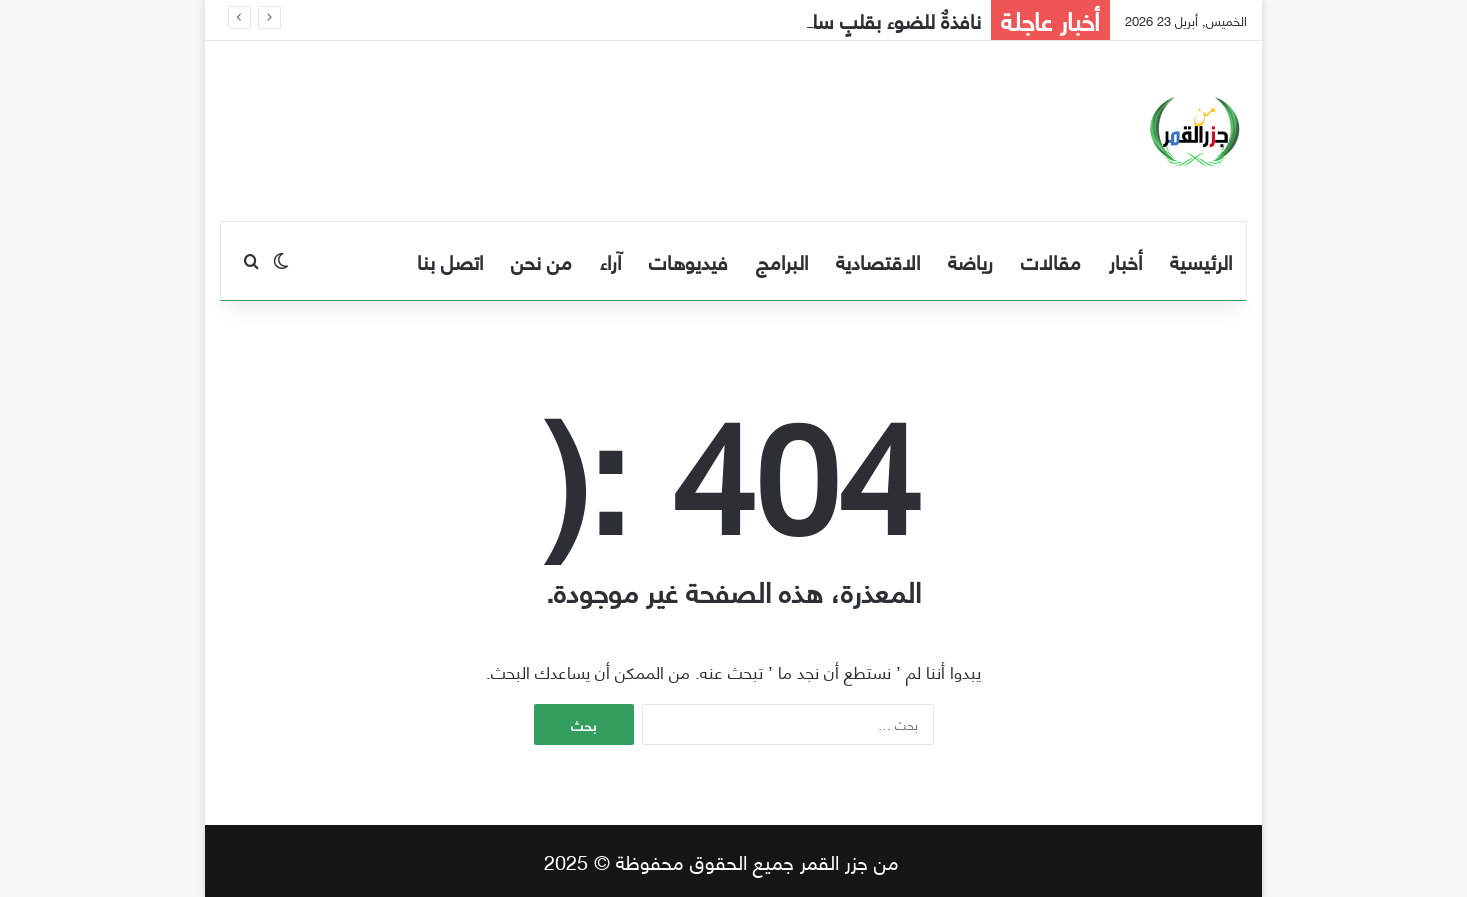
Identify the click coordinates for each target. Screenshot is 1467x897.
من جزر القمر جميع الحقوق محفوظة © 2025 (721, 860)
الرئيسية (1201, 260)
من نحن (541, 260)
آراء (610, 260)
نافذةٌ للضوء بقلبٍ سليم (886, 19)
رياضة (970, 260)
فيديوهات (688, 260)
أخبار (1125, 260)
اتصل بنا (450, 260)
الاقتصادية (878, 260)
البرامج (782, 260)
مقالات (1051, 260)
